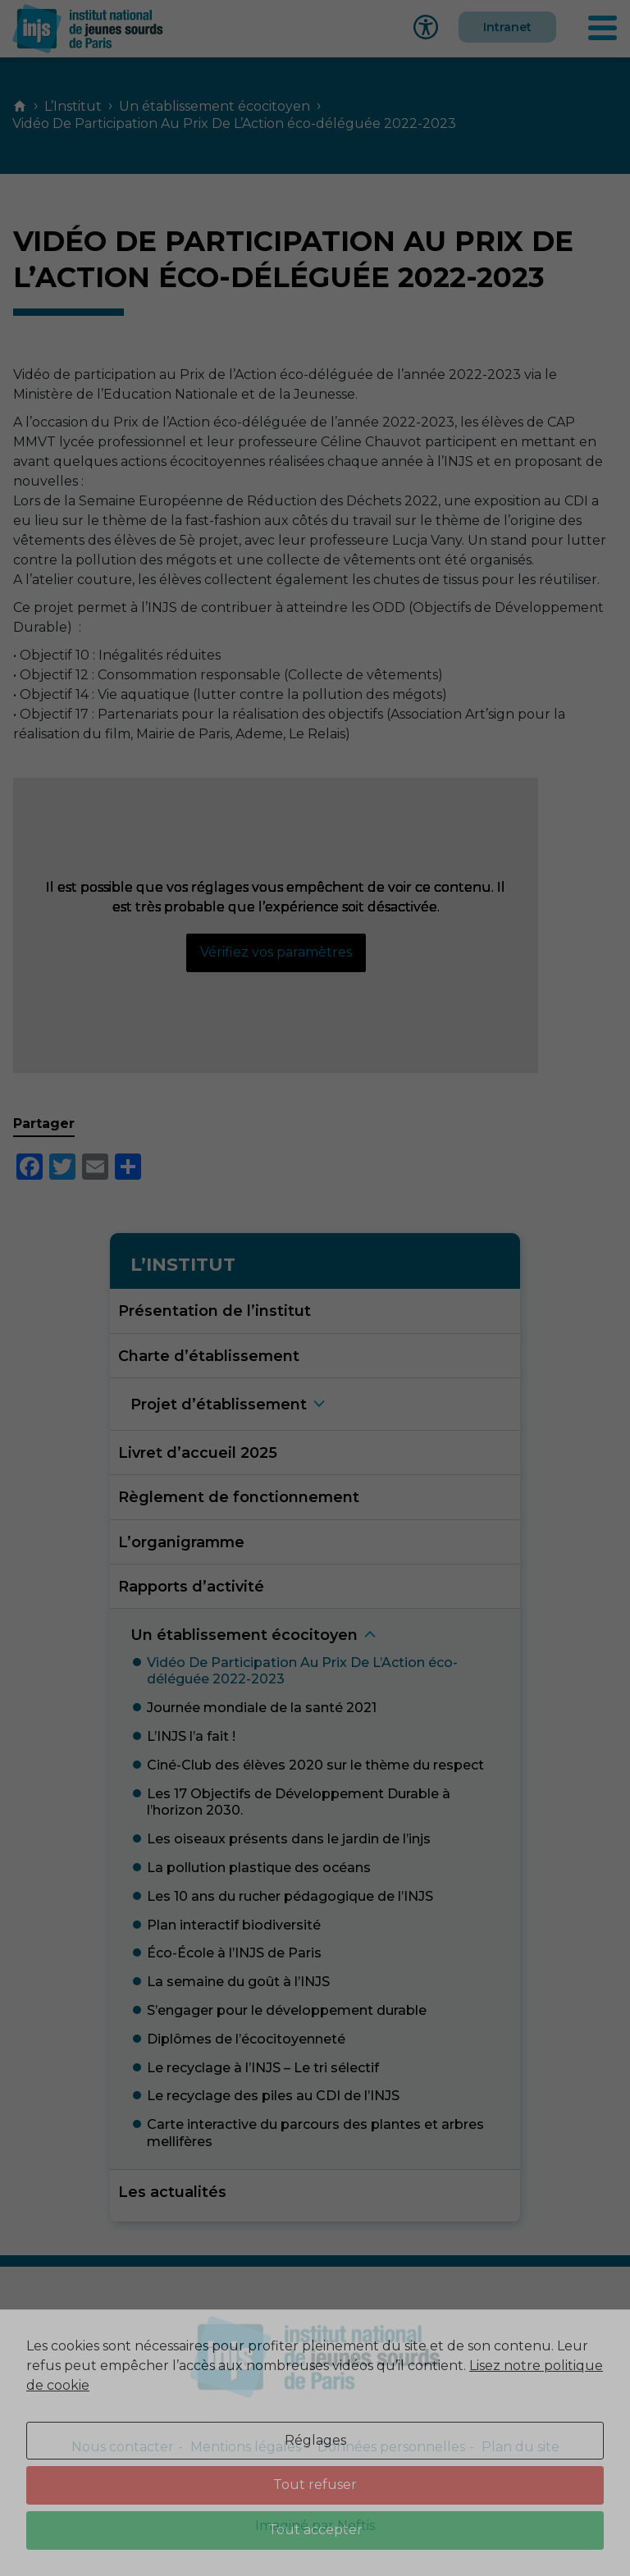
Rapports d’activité (191, 1586)
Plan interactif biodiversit (234, 1925)
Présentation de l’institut (214, 1310)
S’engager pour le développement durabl (287, 2010)
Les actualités (172, 2191)
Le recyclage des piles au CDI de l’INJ (273, 2095)
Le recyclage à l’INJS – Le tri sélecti (263, 2068)
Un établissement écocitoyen (214, 106)
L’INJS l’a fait (191, 1736)
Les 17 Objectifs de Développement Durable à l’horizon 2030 (298, 1802)
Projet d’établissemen (218, 1404)
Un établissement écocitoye (244, 1634)
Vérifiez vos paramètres (276, 952)
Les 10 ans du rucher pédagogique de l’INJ (290, 1896)
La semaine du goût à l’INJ (238, 1981)
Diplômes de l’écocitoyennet (246, 2039)
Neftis (356, 2525)
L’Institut (73, 106)
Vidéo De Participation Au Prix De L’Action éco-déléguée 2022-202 (302, 1671)
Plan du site (520, 2447)
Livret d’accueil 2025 (197, 1452)
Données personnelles (391, 2447)
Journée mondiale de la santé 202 (262, 1707)
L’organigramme (181, 1542)
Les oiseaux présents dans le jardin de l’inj (289, 1839)
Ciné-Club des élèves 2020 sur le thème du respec (315, 1765)
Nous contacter (122, 2447)
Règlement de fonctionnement (238, 1496)
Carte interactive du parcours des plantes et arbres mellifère (315, 2133)
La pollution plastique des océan (259, 1867)
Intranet (507, 27)
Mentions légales (245, 2447)
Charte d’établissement (208, 1355)
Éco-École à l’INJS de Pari (234, 1953)
